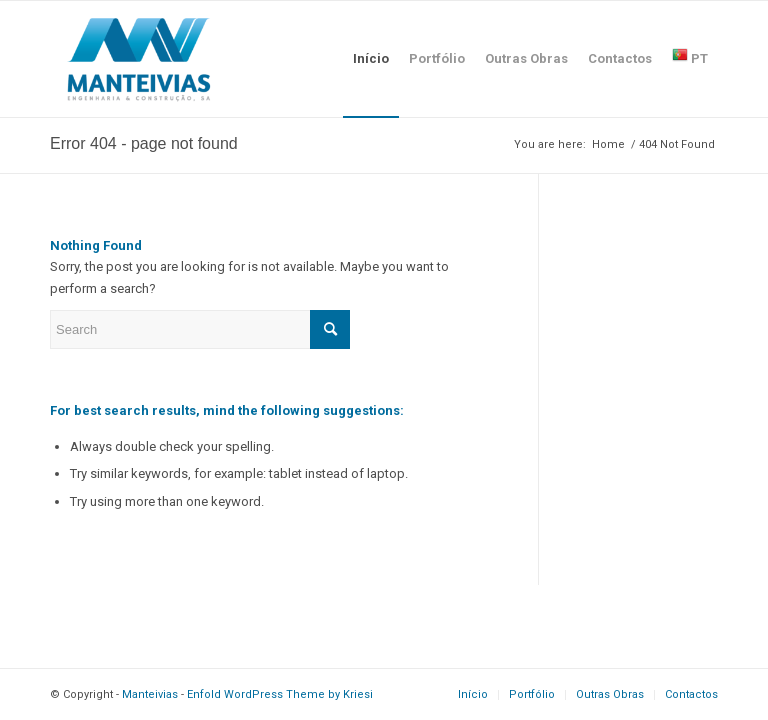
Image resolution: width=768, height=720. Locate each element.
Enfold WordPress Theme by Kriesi (280, 694)
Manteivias (150, 694)
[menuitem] (371, 59)
